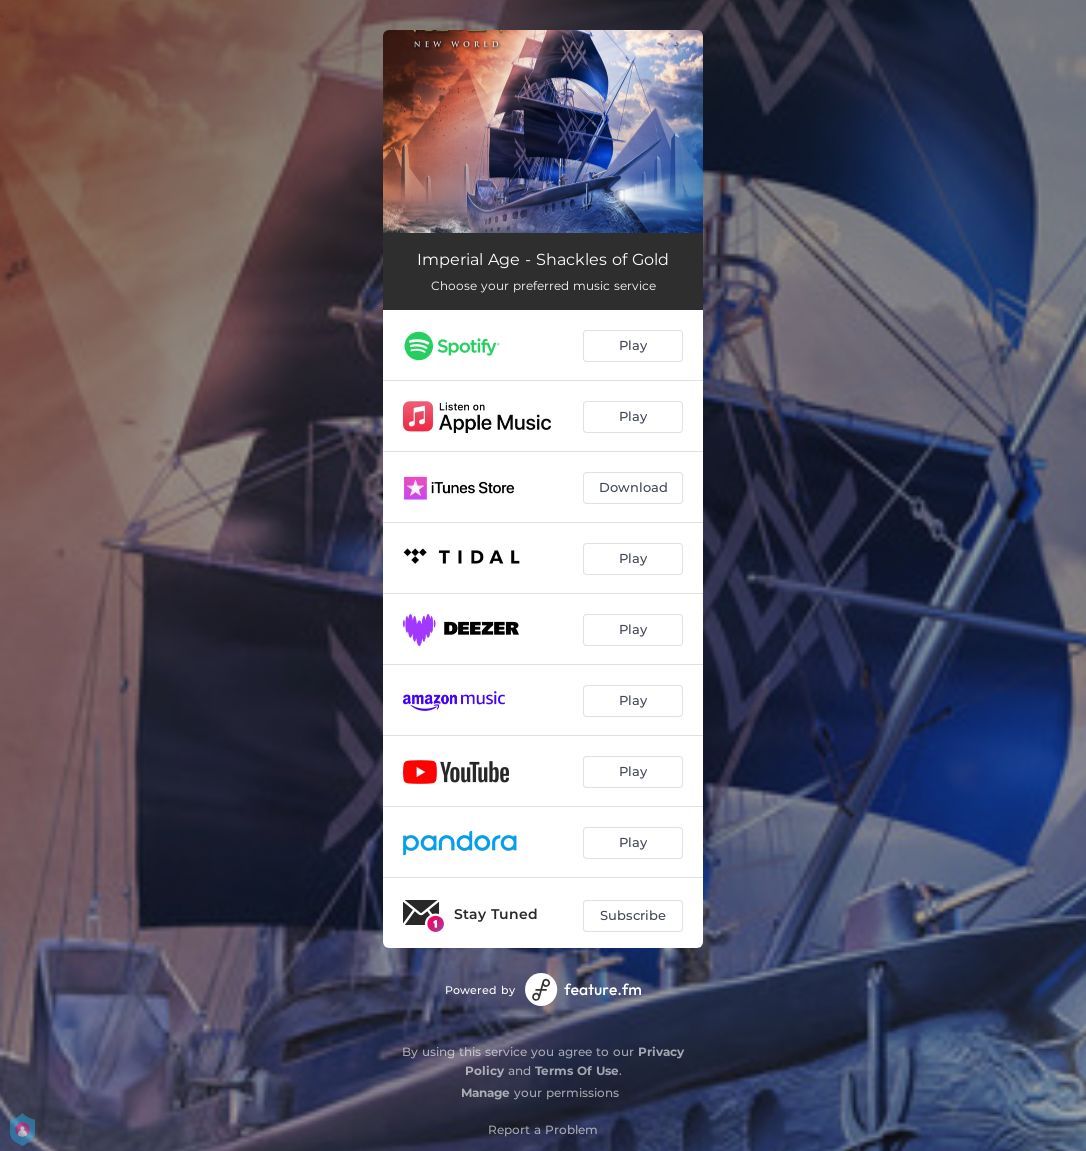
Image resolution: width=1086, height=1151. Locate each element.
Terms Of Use (577, 1070)
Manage (485, 1092)
